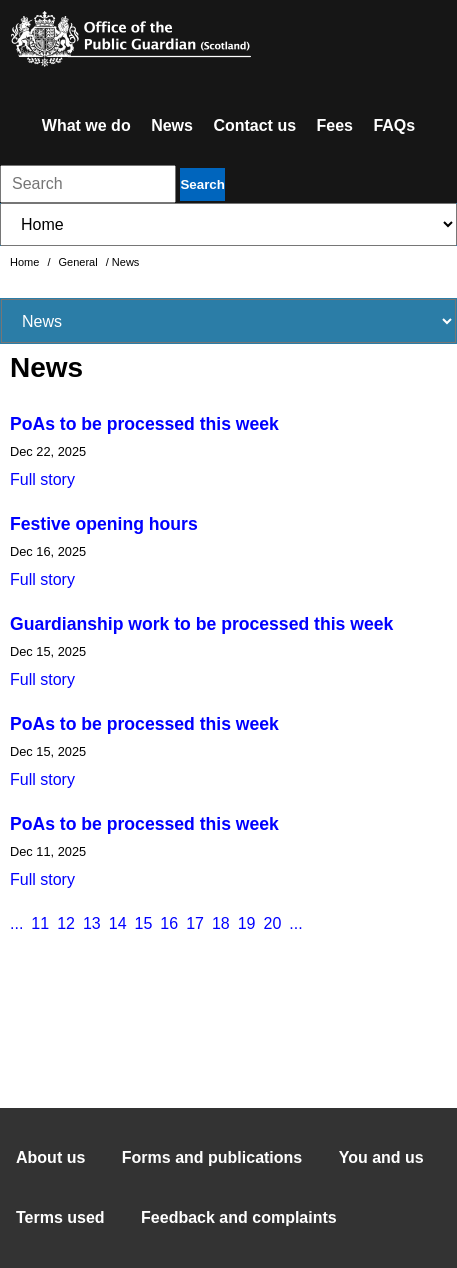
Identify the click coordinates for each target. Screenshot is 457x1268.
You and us (381, 1157)
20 (273, 923)
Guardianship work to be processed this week (201, 624)
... (16, 923)
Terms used (60, 1217)
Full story (42, 479)
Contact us (254, 125)
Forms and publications (212, 1157)
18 (221, 923)
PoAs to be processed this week (144, 424)
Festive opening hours (104, 524)
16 (169, 923)
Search (202, 184)
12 (66, 923)
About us (50, 1157)
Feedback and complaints (239, 1217)
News (172, 125)
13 (92, 923)
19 (247, 923)
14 (118, 923)
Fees (335, 125)
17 (195, 923)
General (80, 262)
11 (40, 923)
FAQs (394, 125)
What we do (86, 125)
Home (26, 262)
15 (144, 923)
